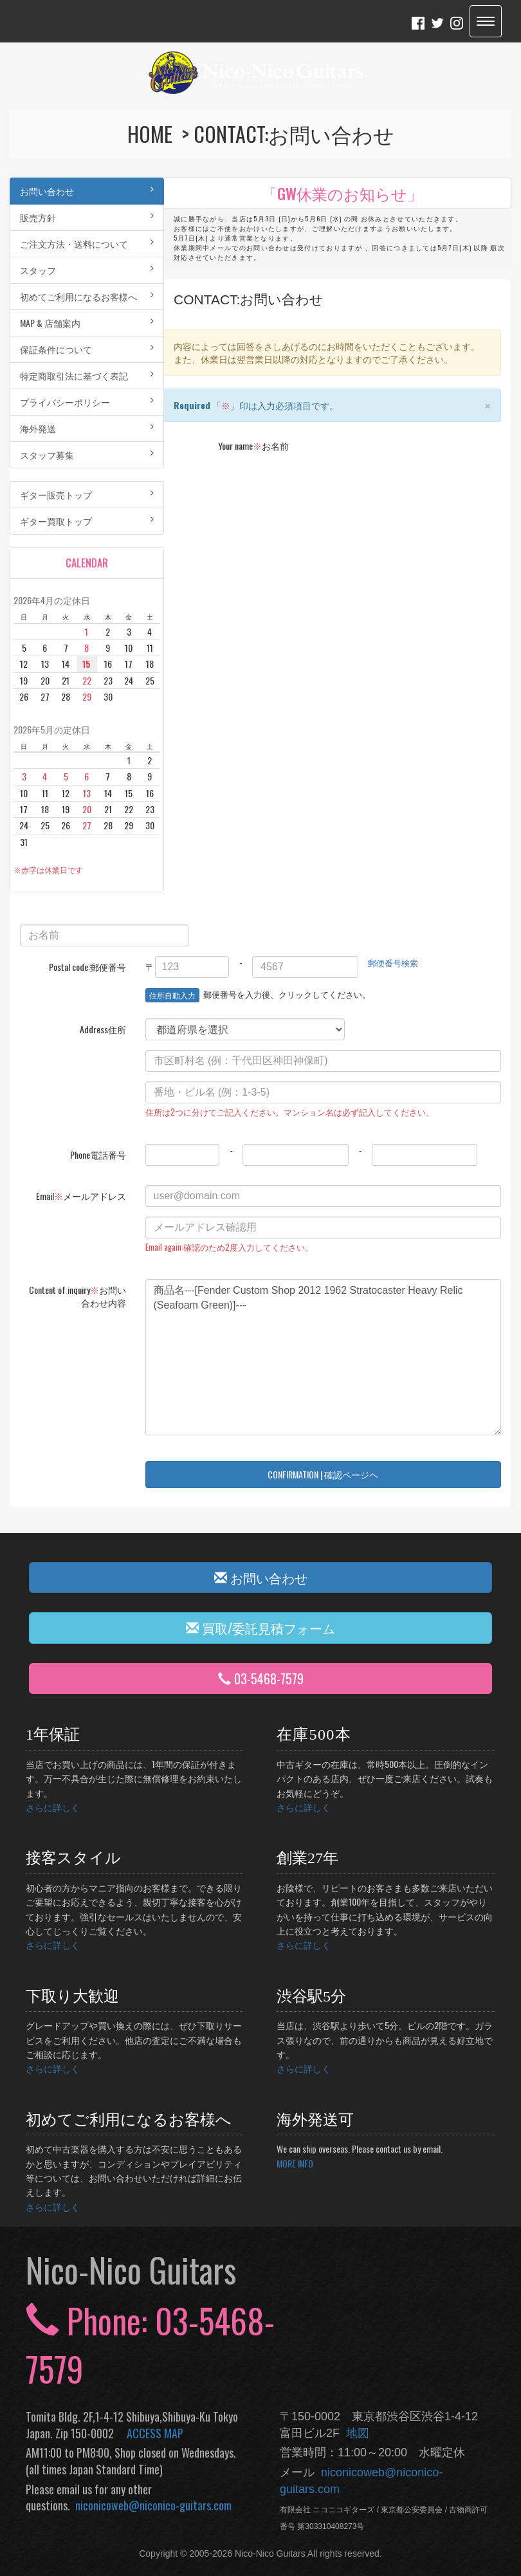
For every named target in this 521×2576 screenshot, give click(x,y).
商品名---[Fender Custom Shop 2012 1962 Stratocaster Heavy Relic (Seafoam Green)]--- (323, 1357)
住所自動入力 (172, 994)
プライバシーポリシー (87, 402)
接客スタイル (73, 1858)
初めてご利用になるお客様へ (87, 296)
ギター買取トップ (87, 521)
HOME (152, 133)
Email (81, 1195)
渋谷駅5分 (311, 1996)
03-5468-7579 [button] (261, 1678)
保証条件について (87, 349)
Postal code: (87, 966)
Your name (253, 445)
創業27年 (307, 1858)
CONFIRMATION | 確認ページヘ (323, 1474)
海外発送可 (315, 2119)
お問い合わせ (87, 191)
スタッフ (87, 270)
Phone (98, 1154)
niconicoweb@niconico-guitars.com (151, 2505)
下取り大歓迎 (72, 1996)
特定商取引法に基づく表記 (87, 375)
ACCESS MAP (155, 2433)
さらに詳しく (53, 1807)
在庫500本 (314, 1734)
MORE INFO (295, 2163)
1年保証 (53, 1734)
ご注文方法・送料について (87, 243)
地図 (354, 2433)
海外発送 (87, 428)
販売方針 (87, 217)
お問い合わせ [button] (260, 1577)
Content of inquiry (77, 1296)
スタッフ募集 (87, 454)
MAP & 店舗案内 (87, 322)
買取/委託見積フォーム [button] (260, 1627)
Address (103, 1029)
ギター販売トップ (87, 494)
